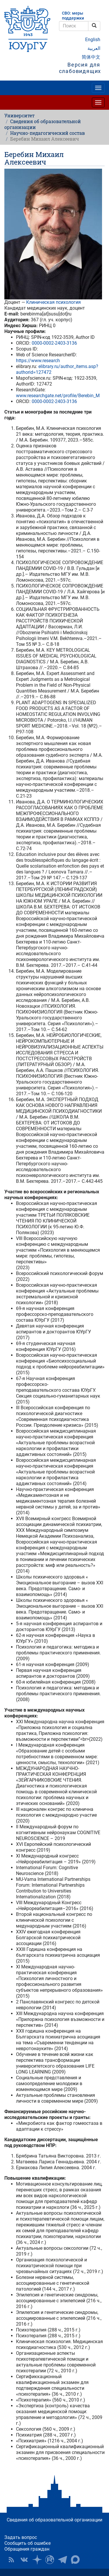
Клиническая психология (53, 302)
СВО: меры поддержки (73, 16)
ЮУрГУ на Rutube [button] (49, 2559)
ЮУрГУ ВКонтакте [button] (24, 2559)
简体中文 (91, 57)
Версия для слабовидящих (80, 68)
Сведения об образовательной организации (42, 124)
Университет (19, 115)
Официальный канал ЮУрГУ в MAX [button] (75, 2559)
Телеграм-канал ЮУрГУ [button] (62, 2559)
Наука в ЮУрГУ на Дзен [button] (37, 2559)
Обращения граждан (26, 2549)
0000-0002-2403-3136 (54, 343)
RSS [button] (11, 2559)
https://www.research (38, 360)
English (92, 39)
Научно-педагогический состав (47, 133)
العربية (93, 48)
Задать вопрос (20, 2537)
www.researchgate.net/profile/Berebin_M (58, 395)
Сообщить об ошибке (27, 2543)
